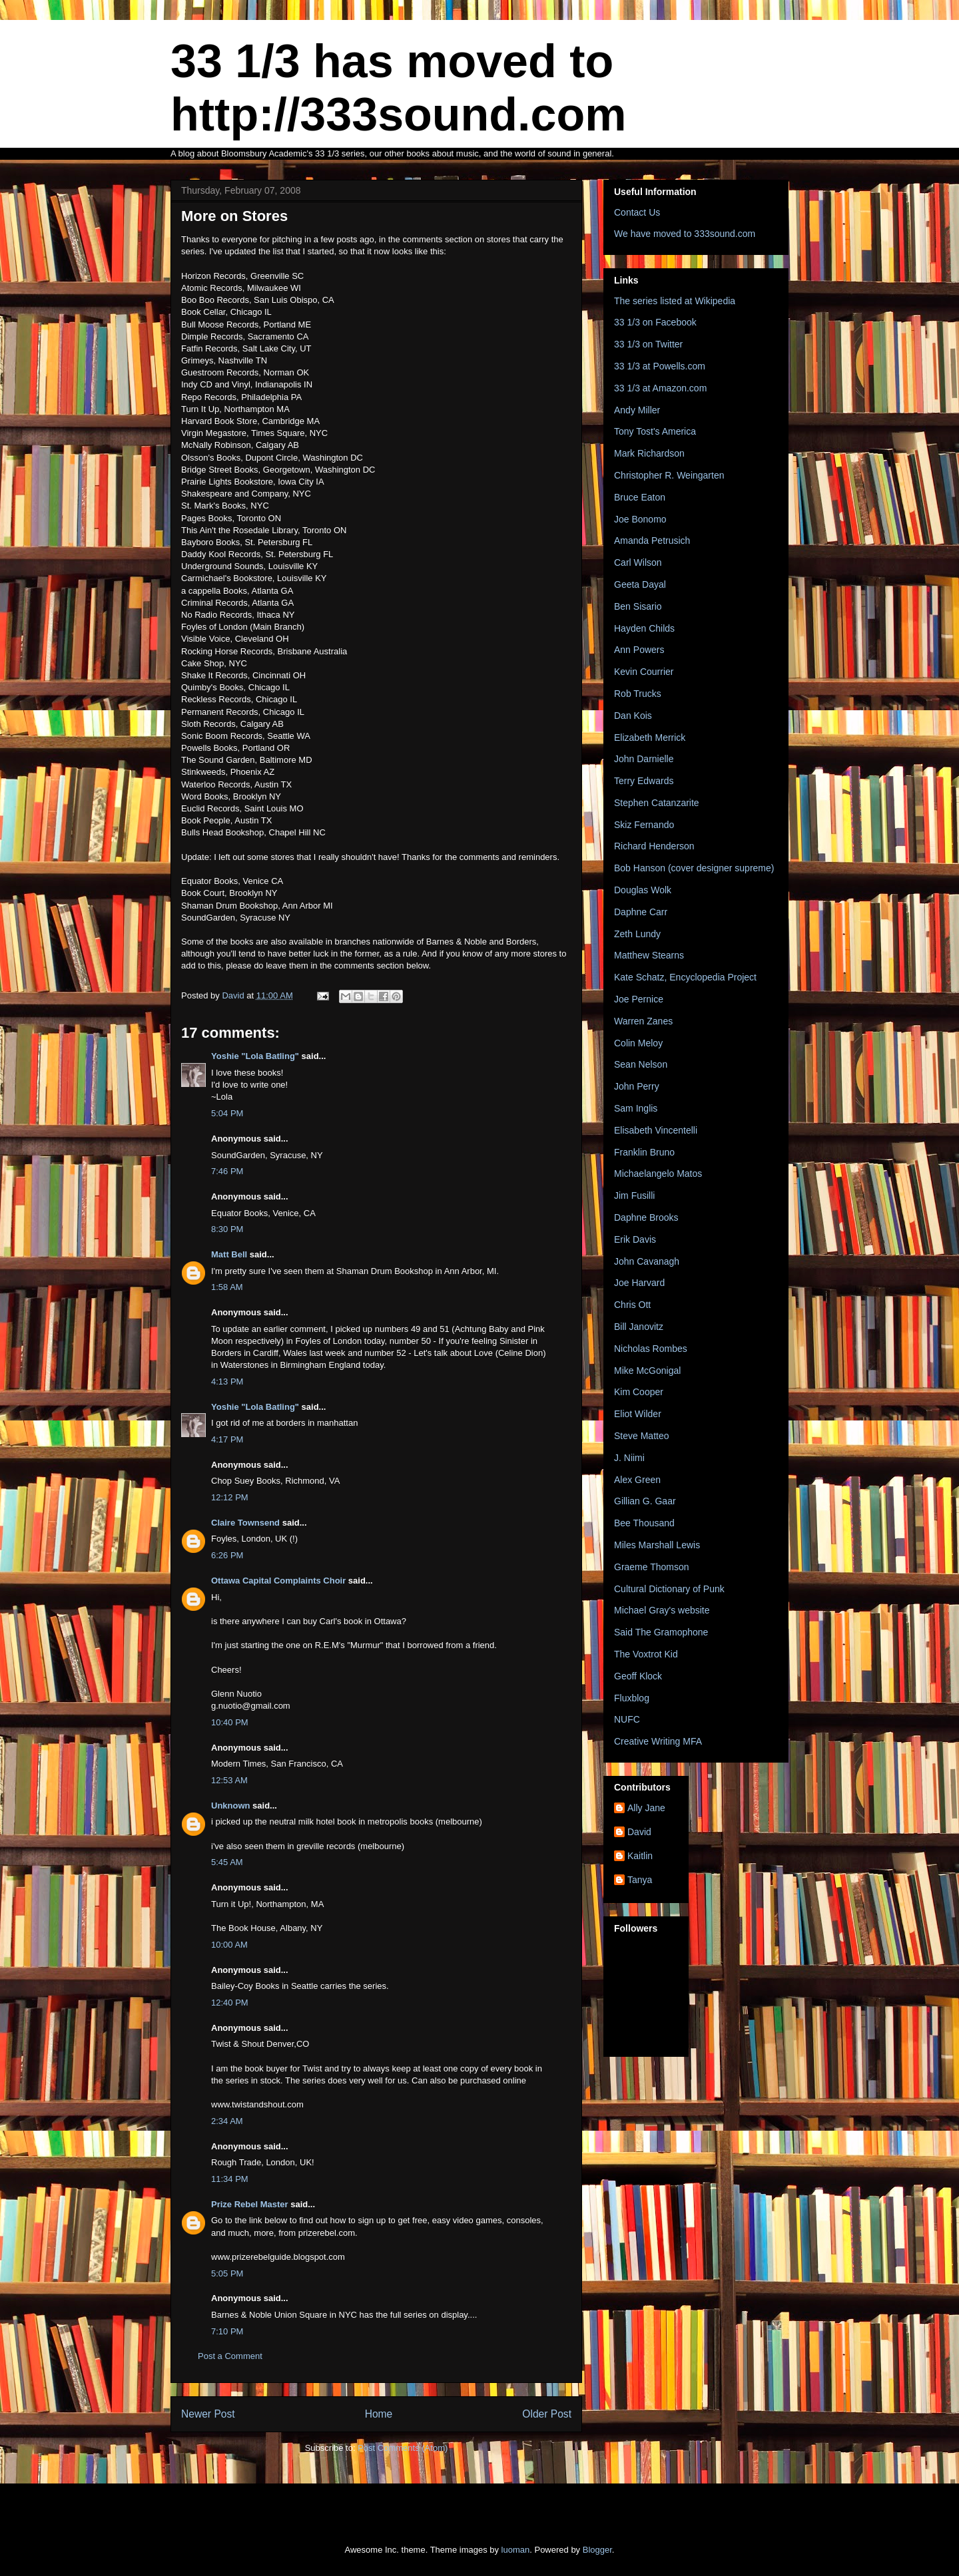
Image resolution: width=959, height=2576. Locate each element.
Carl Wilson (638, 562)
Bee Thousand (644, 1523)
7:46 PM (227, 1171)
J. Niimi (629, 1457)
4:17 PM (227, 1439)
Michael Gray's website (662, 1610)
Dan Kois (633, 715)
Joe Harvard (639, 1282)
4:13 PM (227, 1382)
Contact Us (637, 212)
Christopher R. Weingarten (669, 475)
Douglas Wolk (642, 890)
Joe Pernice (638, 999)
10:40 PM (229, 1722)
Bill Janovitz (638, 1326)
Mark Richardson (649, 453)
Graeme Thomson (651, 1567)
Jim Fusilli (634, 1195)
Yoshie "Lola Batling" (255, 1056)
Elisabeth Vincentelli (655, 1130)
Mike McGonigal (647, 1370)
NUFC (627, 1719)
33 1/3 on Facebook (655, 322)
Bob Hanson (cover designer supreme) (694, 868)
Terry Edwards (643, 780)
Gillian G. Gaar (645, 1501)
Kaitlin (640, 1855)
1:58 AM (227, 1287)
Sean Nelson (640, 1064)
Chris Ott (632, 1304)
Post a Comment (230, 2356)
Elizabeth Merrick (649, 737)
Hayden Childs (644, 628)
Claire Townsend (245, 1523)
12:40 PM (229, 2003)
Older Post (546, 2414)
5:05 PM (227, 2273)
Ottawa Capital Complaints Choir (278, 1581)
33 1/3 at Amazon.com (660, 388)
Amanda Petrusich (652, 540)
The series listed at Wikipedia (674, 301)
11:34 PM (229, 2179)
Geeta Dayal (640, 584)
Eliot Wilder (637, 1413)
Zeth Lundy (637, 934)
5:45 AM (227, 1862)
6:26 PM (227, 1555)
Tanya (639, 1879)
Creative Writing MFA (658, 1741)
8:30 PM (227, 1229)
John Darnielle (644, 758)
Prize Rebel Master (249, 2204)
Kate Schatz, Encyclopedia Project (685, 977)
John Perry (636, 1086)
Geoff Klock (638, 1676)
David (639, 1831)
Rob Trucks (637, 693)
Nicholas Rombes (650, 1348)
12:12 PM (229, 1497)
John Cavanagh (646, 1261)
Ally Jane (646, 1808)
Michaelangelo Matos (658, 1173)
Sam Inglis (635, 1108)
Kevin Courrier (643, 671)
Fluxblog (631, 1698)
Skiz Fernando (644, 824)
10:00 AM (229, 1945)
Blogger (597, 2550)
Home (379, 2414)
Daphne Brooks (646, 1217)
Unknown (230, 1806)
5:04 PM (227, 1113)
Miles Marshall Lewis (657, 1545)
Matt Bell (229, 1254)
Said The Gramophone (661, 1632)
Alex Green (637, 1479)
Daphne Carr (640, 912)
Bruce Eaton (639, 497)
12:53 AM (229, 1780)
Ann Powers (639, 649)
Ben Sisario (638, 606)
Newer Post (208, 2414)
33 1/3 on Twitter (648, 344)
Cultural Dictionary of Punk (669, 1589)
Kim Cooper (638, 1392)
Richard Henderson (654, 846)
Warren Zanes (643, 1021)
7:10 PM (227, 2331)
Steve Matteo (641, 1435)
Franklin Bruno (644, 1152)
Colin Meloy (638, 1043)
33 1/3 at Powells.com (659, 366)
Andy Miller (637, 410)
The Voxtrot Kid (646, 1654)
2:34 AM (227, 2121)
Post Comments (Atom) (403, 2448)
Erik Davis (635, 1239)
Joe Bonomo (640, 519)
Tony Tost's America (655, 431)
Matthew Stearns (649, 955)
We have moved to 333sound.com (684, 233)
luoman (515, 2550)
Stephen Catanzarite (656, 802)
